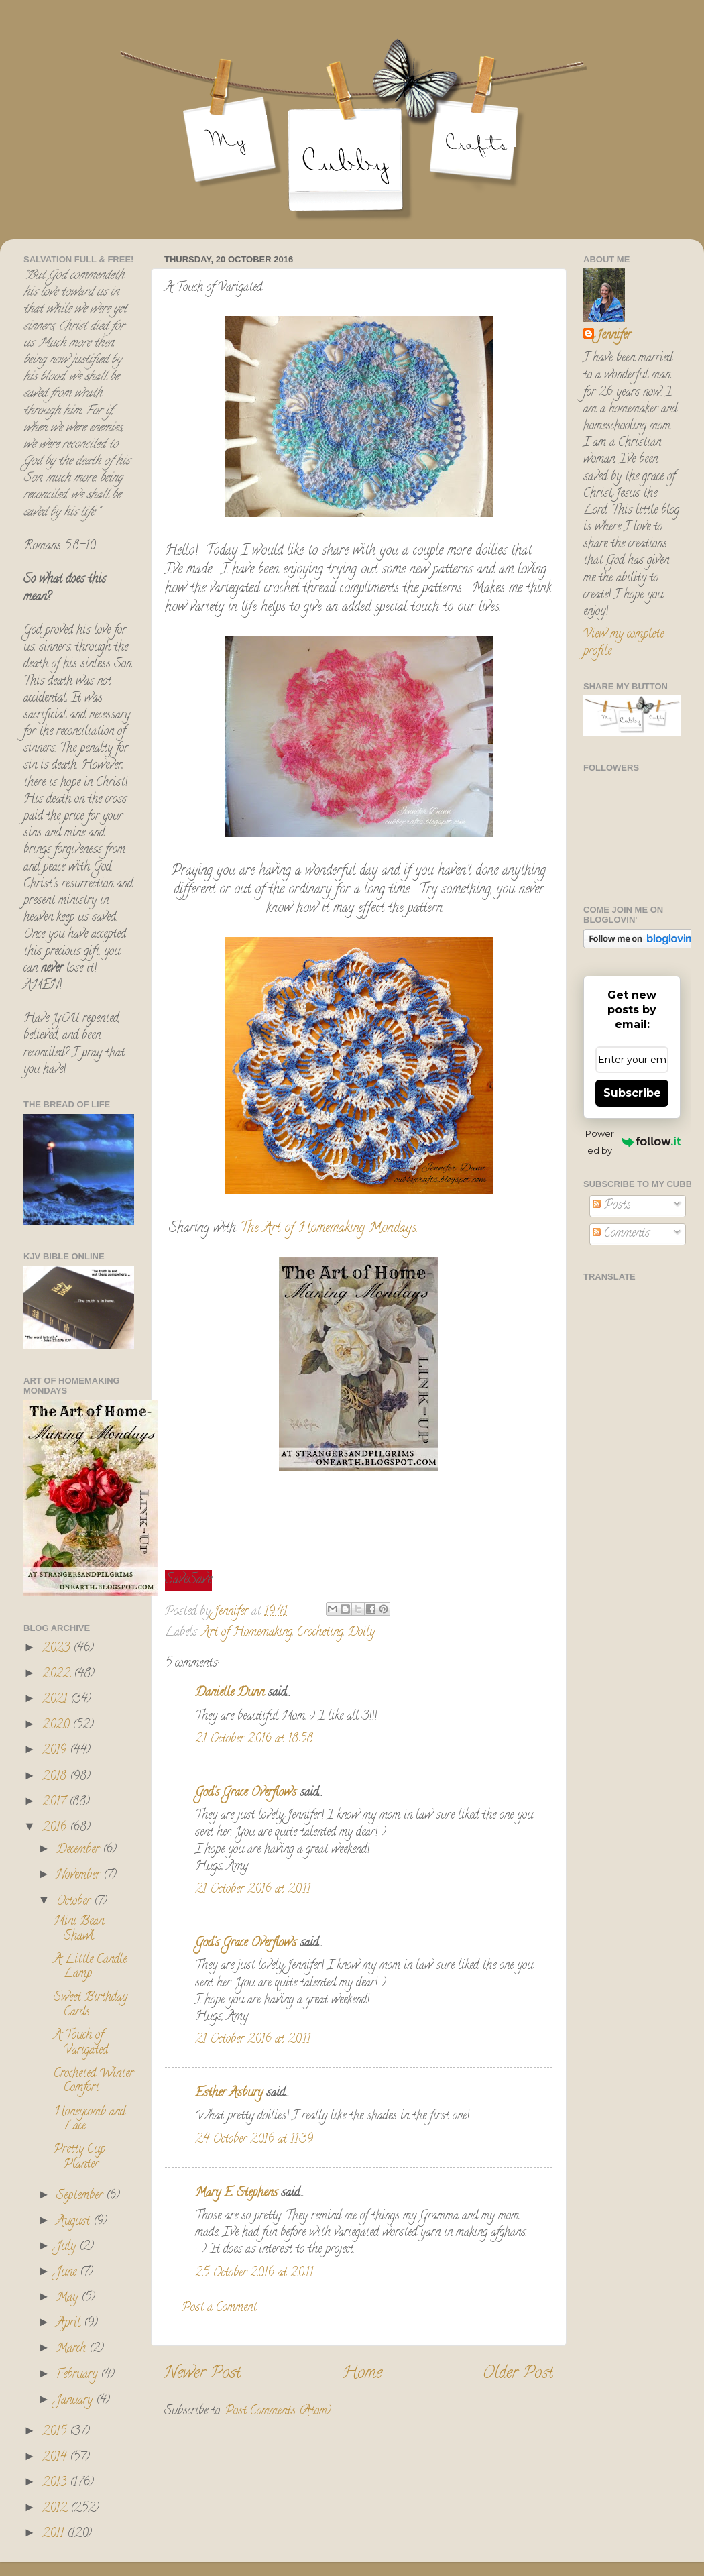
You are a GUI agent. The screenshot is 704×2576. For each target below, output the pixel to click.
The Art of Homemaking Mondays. (327, 1229)
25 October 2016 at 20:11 (254, 2273)
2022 (58, 1674)
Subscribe (632, 1092)
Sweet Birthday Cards (90, 2005)
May (68, 2298)
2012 (56, 2509)
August (74, 2222)
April (70, 2323)
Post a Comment (219, 2308)
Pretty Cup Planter (79, 2157)
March (72, 2349)
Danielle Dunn (229, 1693)
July (67, 2247)
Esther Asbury (229, 2093)
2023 (57, 1649)
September (81, 2196)
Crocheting (320, 1633)
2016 (56, 1828)
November (79, 1875)
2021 (56, 1700)
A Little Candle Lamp (90, 1967)
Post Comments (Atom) (278, 2411)
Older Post (518, 2374)
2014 (56, 2458)
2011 (54, 2534)
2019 (56, 1751)
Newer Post (202, 2374)
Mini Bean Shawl (79, 1929)
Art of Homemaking (247, 1633)
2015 (56, 2432)
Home (362, 2374)
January (76, 2401)
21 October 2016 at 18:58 (254, 1739)
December (79, 1850)
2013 (56, 2483)
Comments (621, 1234)
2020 (57, 1725)
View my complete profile (623, 643)
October (75, 1902)
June (68, 2272)
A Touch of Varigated (81, 2043)
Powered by (633, 1142)
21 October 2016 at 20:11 (252, 1890)
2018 (56, 1777)
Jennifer (614, 336)
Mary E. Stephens (236, 2193)
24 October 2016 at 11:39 (254, 2140)
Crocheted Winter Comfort (93, 2081)
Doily (361, 1633)
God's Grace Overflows (245, 1793)
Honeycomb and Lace (89, 2120)
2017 (55, 1802)
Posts (612, 1205)
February (78, 2375)
